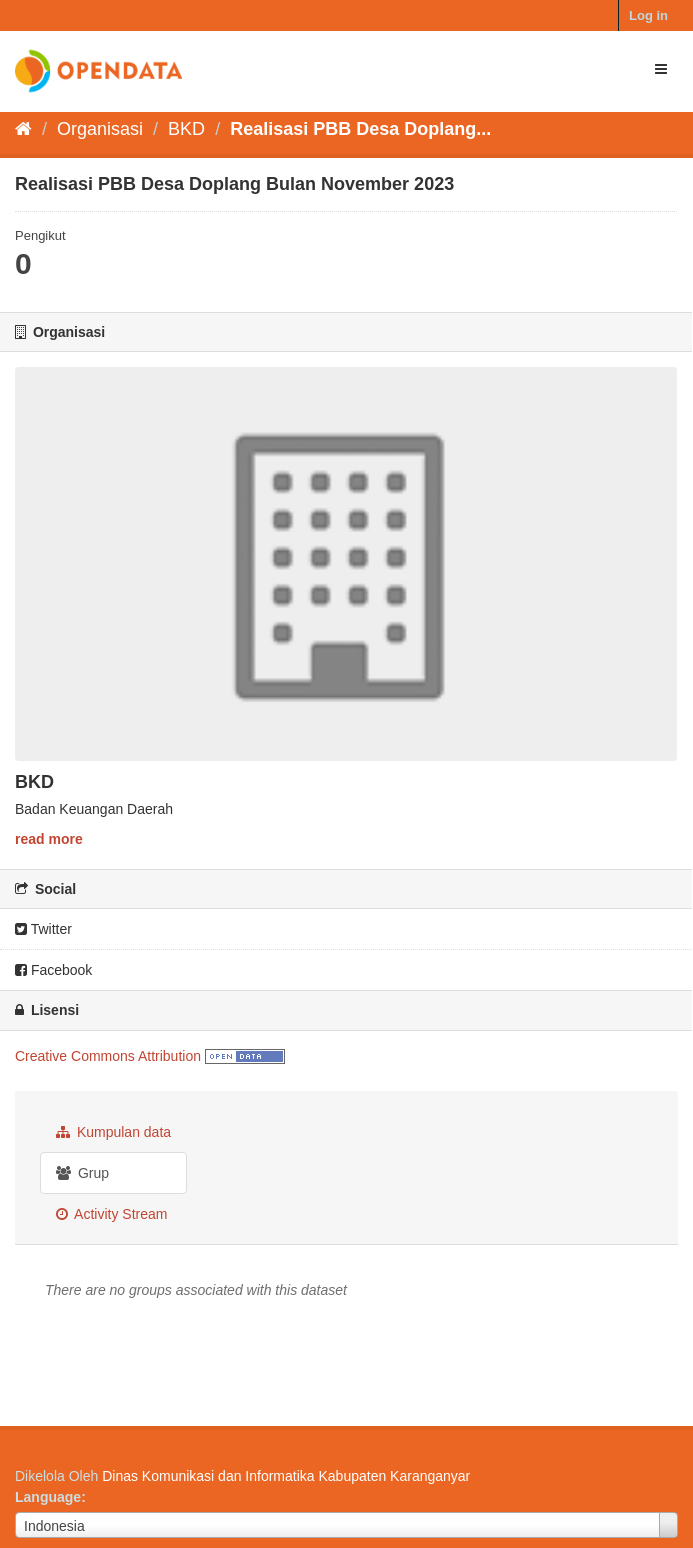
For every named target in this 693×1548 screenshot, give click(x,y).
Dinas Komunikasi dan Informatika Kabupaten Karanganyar (286, 1476)
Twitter (43, 929)
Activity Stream (111, 1214)
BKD (186, 129)
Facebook (53, 970)
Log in (648, 15)
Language (48, 1497)
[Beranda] (23, 129)
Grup (82, 1173)
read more (49, 839)
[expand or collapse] (661, 69)
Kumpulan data (113, 1132)
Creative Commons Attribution (108, 1056)
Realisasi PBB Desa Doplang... (360, 129)
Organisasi (100, 129)
